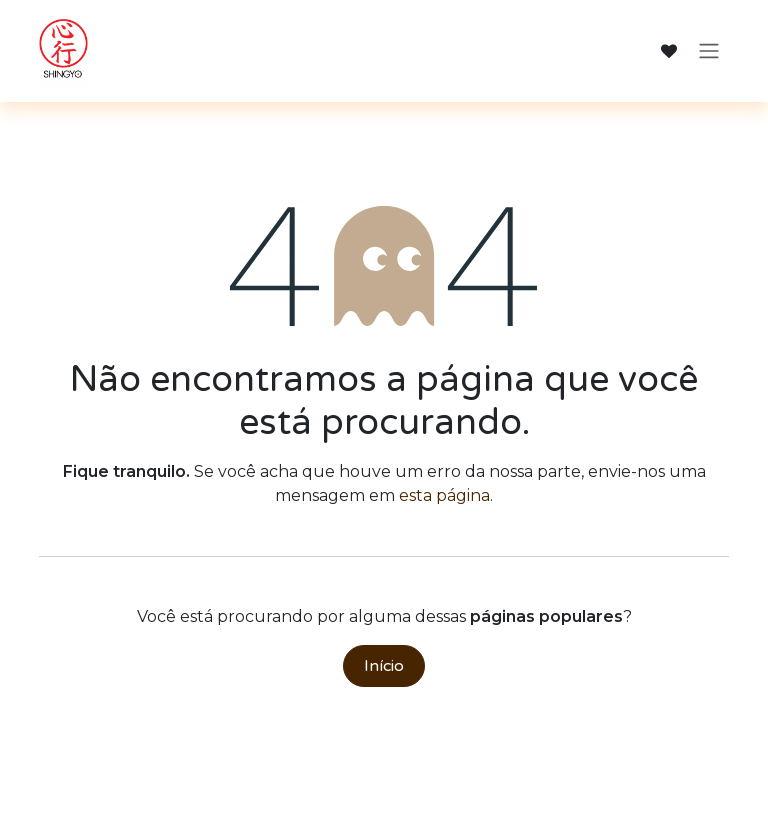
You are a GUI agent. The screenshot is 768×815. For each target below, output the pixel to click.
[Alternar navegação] (709, 51)
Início (384, 666)
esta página (444, 495)
